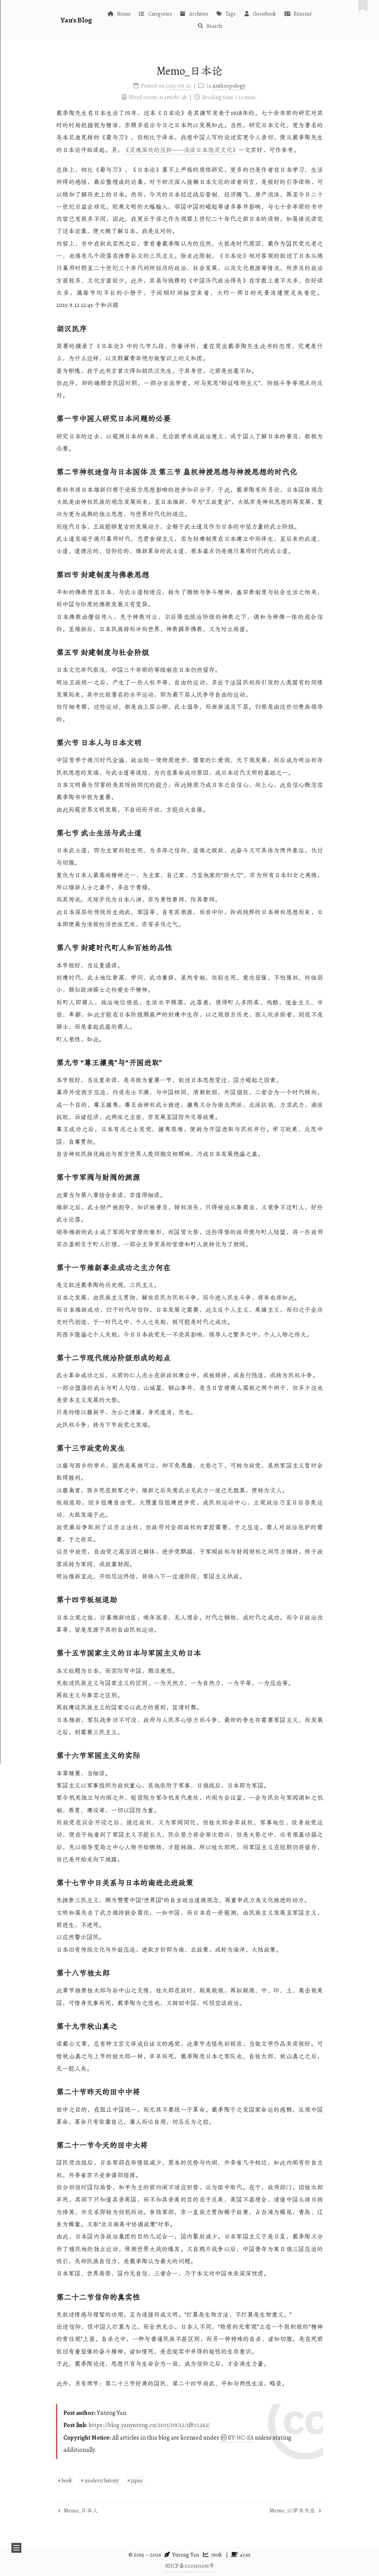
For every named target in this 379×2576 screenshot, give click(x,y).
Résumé (298, 14)
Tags (226, 14)
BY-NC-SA (237, 2438)
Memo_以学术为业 (295, 2510)
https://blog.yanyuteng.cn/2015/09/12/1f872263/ (149, 2425)
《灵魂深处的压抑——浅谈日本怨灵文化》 (180, 150)
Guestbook (259, 14)
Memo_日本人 (78, 2510)
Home (118, 14)
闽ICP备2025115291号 (190, 2566)
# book (65, 2480)
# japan (135, 2480)
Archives (194, 14)
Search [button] (209, 26)
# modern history (100, 2480)
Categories (155, 14)
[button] (16, 2548)
